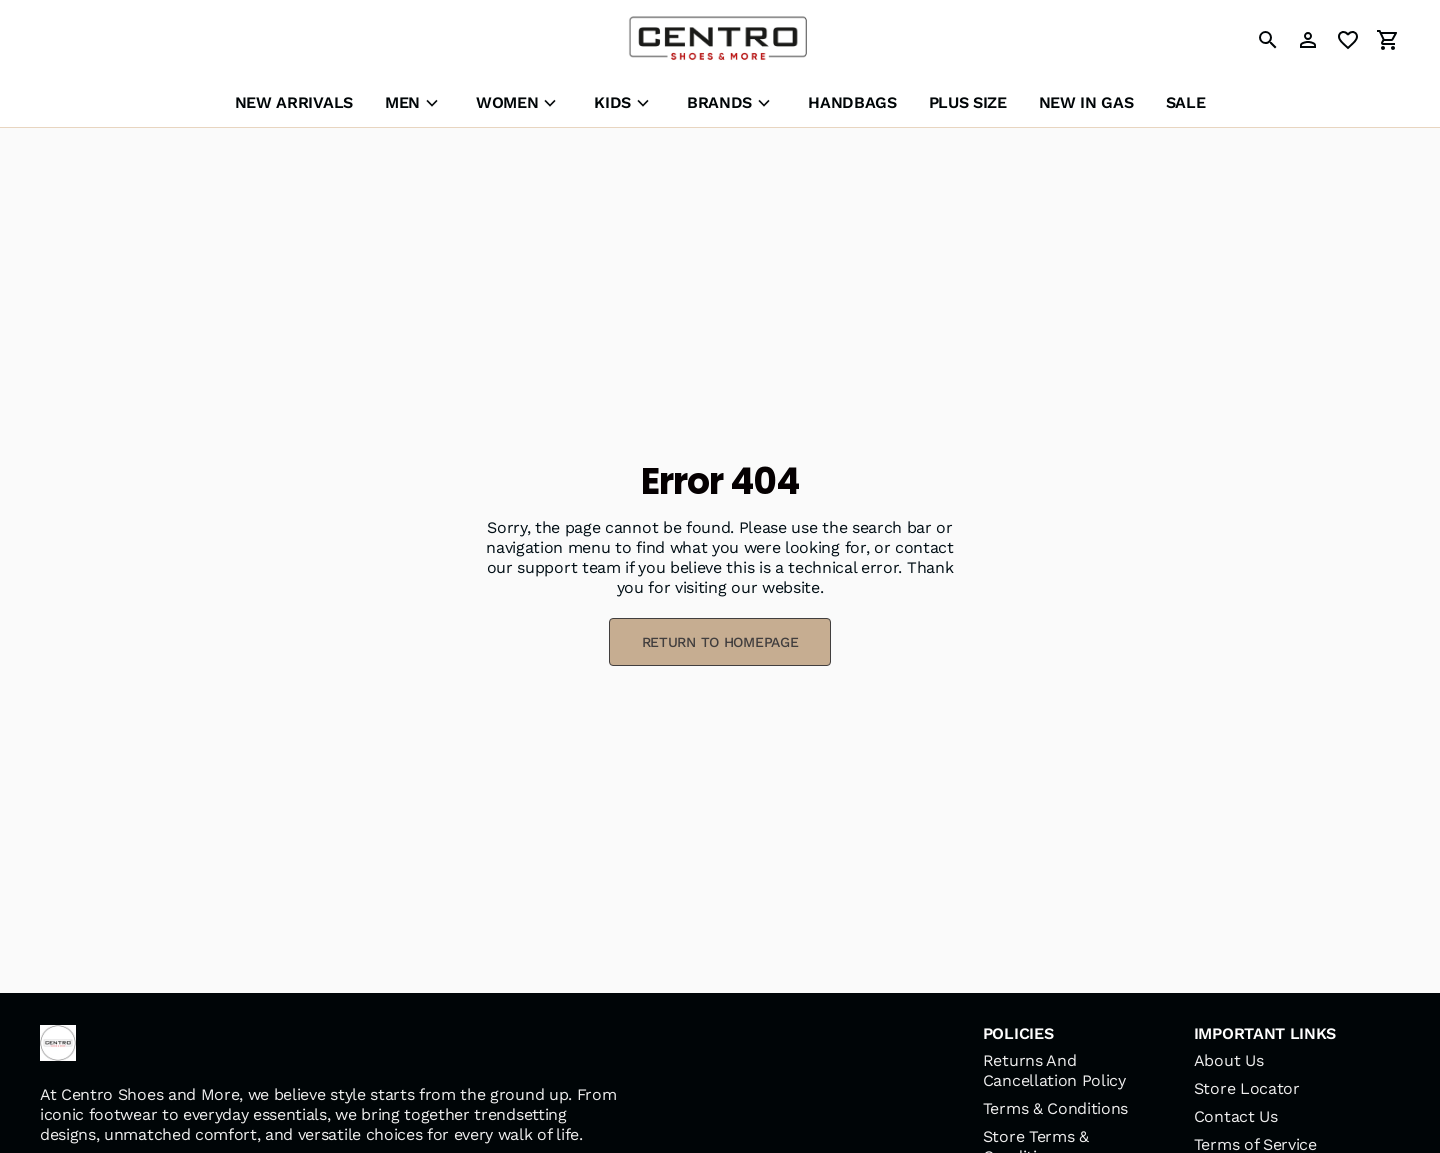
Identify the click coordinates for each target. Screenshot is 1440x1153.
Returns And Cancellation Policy (1054, 1070)
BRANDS (719, 102)
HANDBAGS (852, 102)
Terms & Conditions (1055, 1108)
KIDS (612, 102)
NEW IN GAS (1086, 102)
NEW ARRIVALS (294, 102)
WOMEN (507, 102)
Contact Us (1236, 1116)
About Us (1228, 1060)
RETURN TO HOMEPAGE (720, 642)
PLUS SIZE (968, 102)
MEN (402, 102)
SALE (1186, 102)
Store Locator (1247, 1088)
